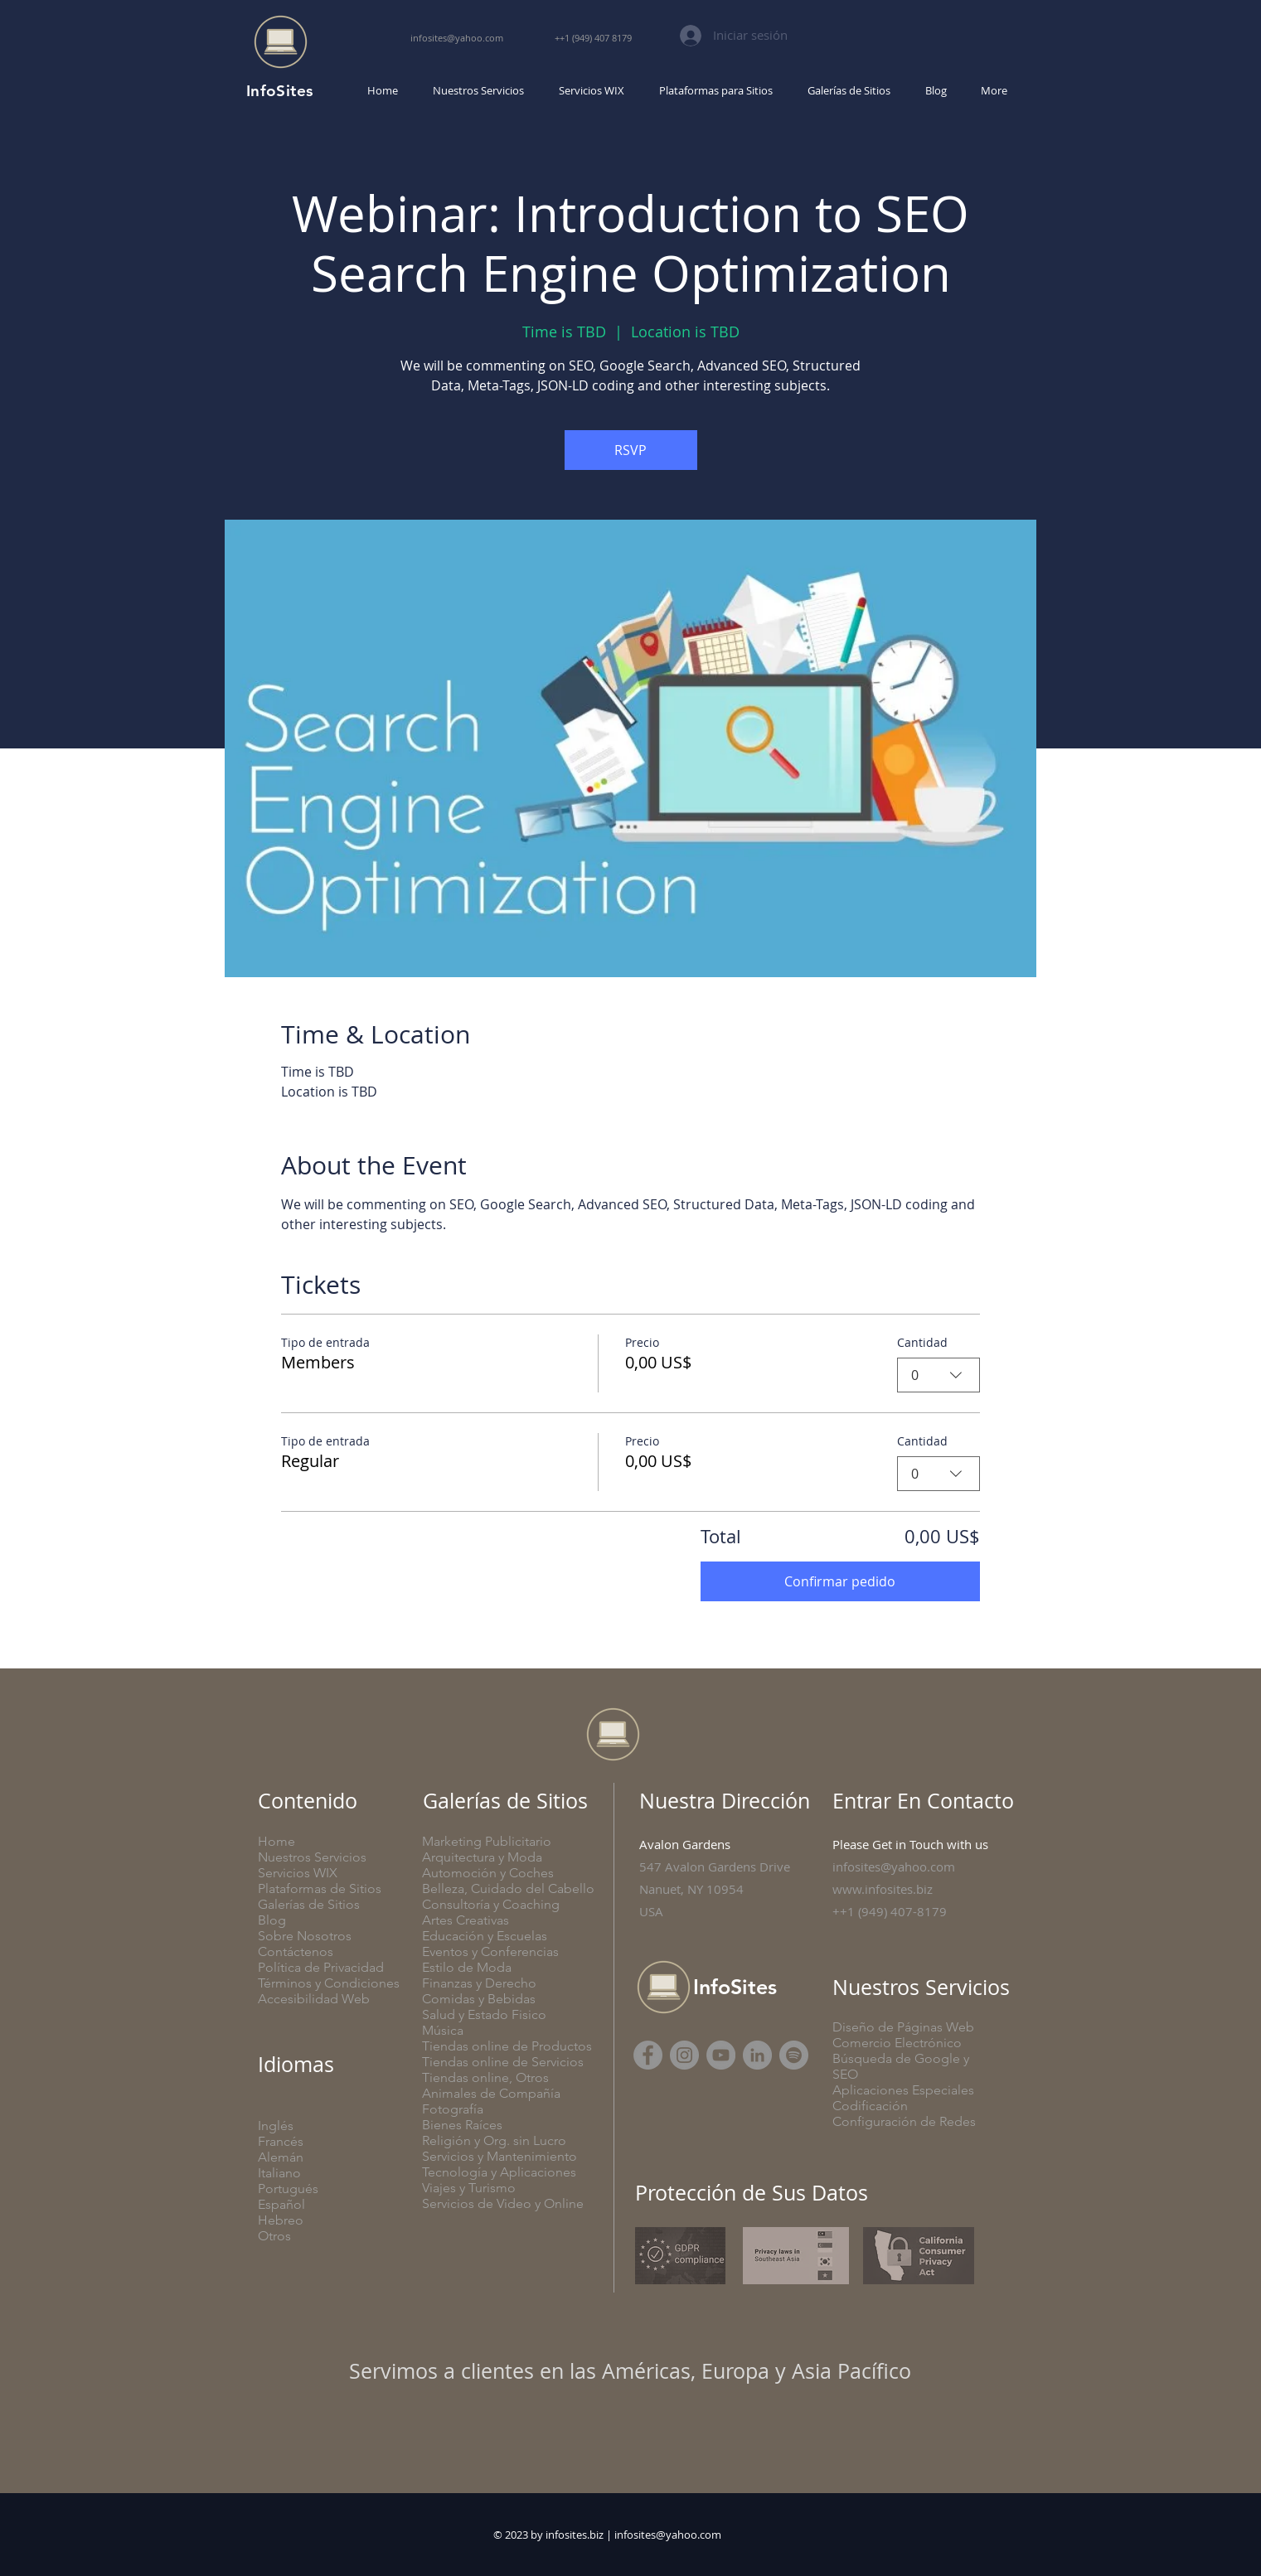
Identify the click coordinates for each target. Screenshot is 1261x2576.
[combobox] (938, 1375)
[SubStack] (793, 2055)
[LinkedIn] (757, 2055)
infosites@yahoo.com (667, 2534)
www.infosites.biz (882, 1889)
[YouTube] (720, 2055)
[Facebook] (647, 2055)
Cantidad (922, 1342)
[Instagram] (684, 2055)
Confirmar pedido (839, 1581)
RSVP (630, 450)
